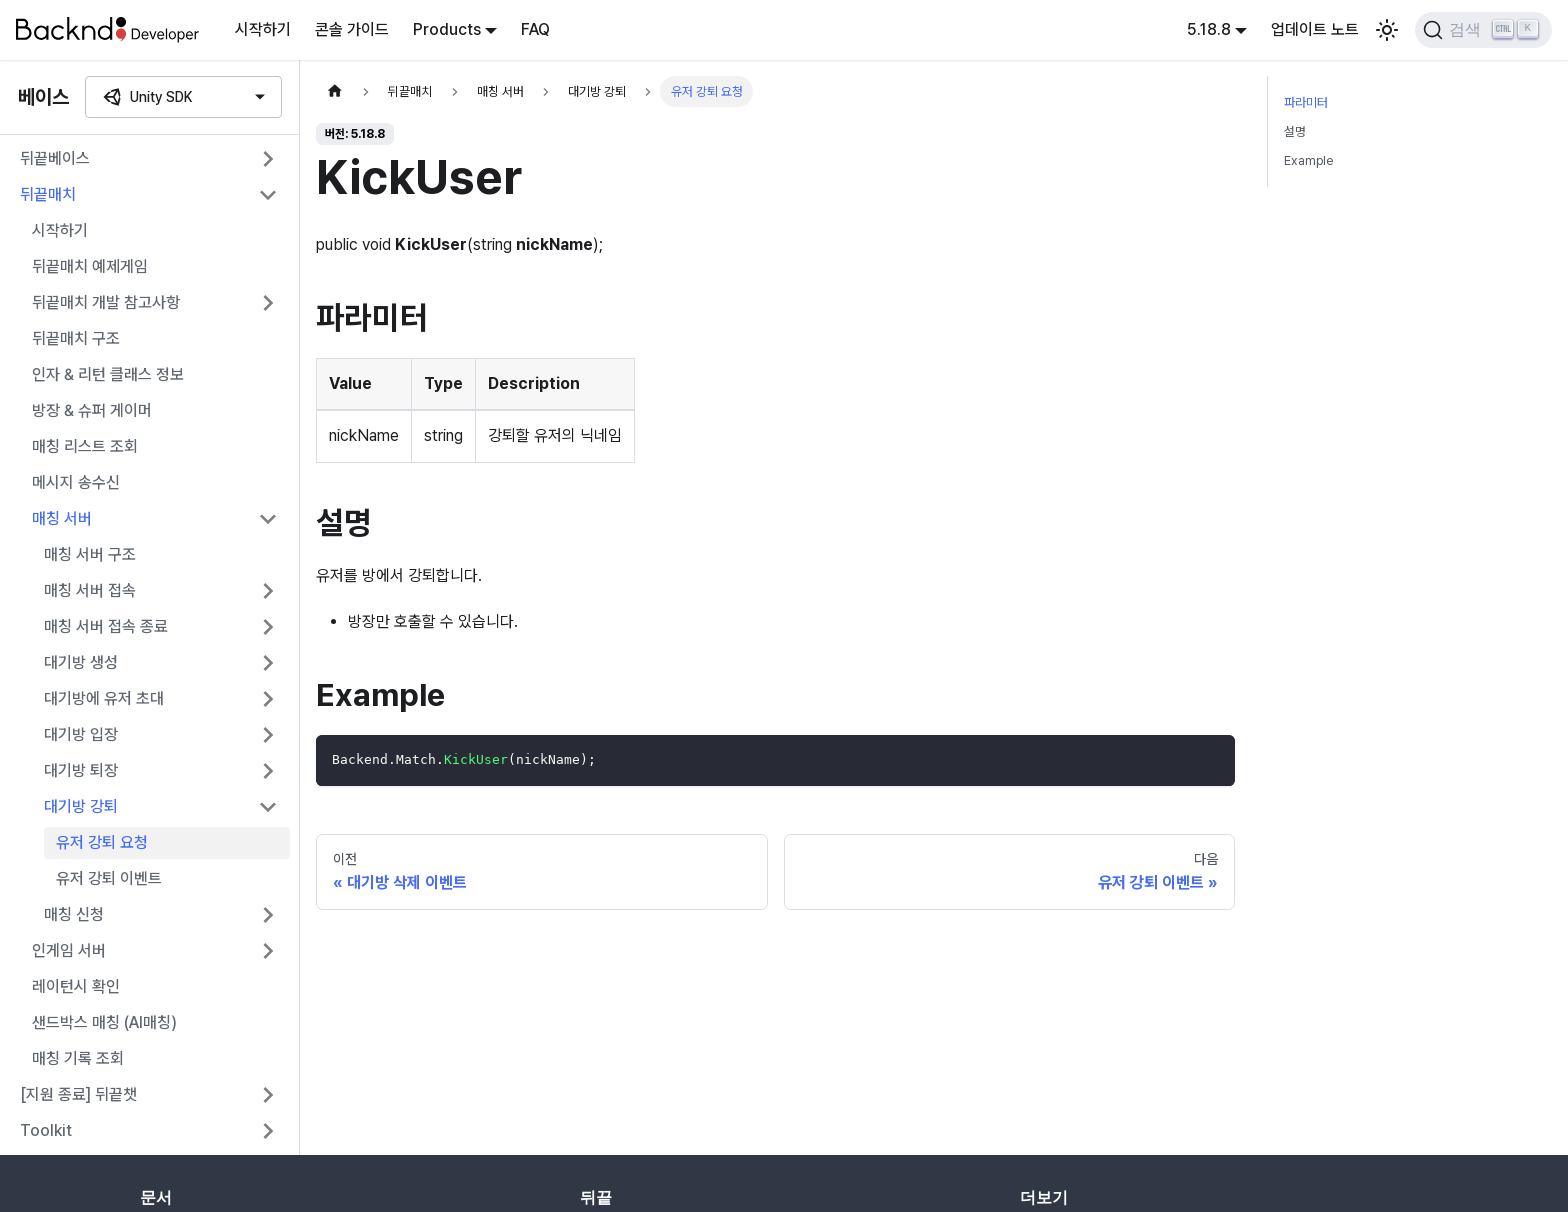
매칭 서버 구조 (90, 554)
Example (1308, 160)
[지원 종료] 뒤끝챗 (78, 1094)
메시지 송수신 (76, 482)
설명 (1295, 131)
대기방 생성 (81, 662)
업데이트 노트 (1315, 29)
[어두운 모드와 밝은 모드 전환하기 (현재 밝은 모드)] (1387, 30)
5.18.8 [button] (1209, 29)
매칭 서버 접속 (90, 590)
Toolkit (46, 1130)
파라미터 (1306, 102)
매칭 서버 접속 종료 (106, 626)
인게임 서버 (69, 950)
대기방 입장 (81, 734)
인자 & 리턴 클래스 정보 (108, 374)
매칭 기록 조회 (78, 1058)
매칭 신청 (74, 914)
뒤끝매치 (48, 194)
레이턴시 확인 (76, 986)
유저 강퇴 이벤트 (109, 878)
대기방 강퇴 (81, 806)
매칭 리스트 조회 (85, 446)
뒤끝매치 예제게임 (90, 266)
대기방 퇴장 (81, 770)
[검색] (1483, 30)
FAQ (535, 29)
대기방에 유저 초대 (104, 698)
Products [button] (447, 29)
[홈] (335, 91)
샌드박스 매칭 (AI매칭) (104, 1022)
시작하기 (263, 29)
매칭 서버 (62, 518)
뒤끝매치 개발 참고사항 (106, 302)
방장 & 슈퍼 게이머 (92, 410)
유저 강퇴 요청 (102, 842)
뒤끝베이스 (55, 158)
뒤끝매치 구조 (76, 338)
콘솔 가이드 (352, 29)
